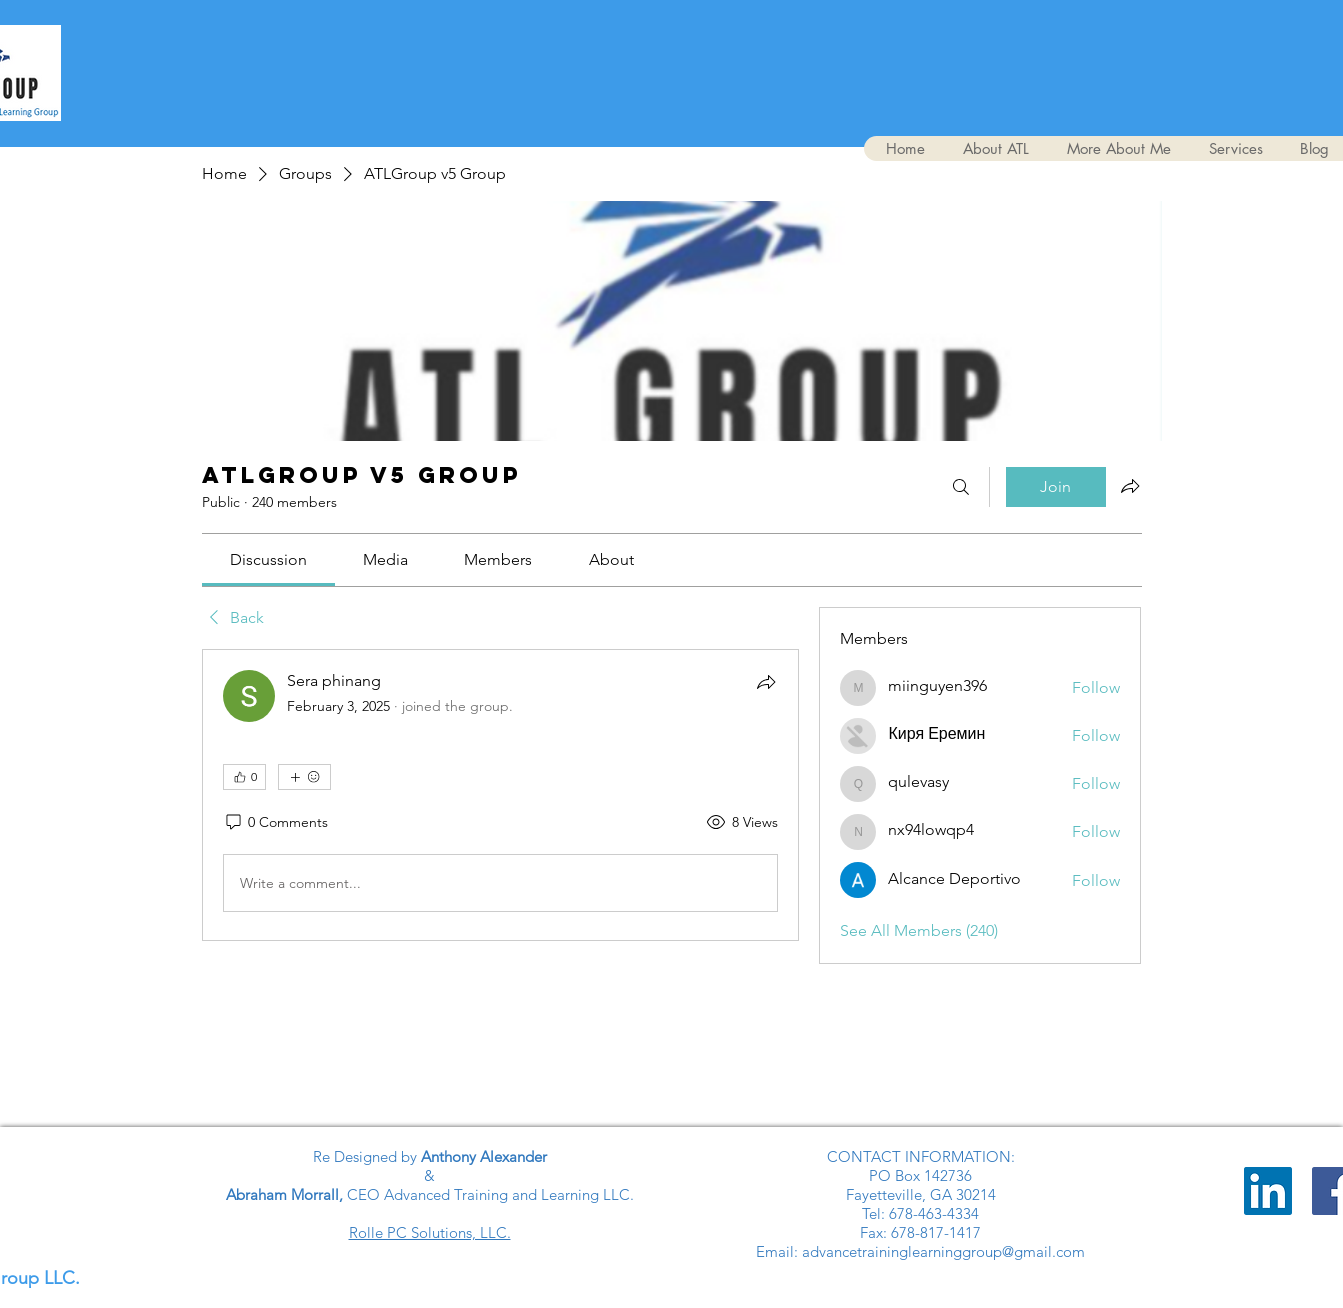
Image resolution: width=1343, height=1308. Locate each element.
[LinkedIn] (1268, 1191)
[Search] (961, 487)
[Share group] (1130, 486)
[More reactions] (304, 777)
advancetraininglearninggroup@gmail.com (943, 1251)
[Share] (766, 682)
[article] (501, 795)
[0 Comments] (275, 823)
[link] (268, 559)
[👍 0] (244, 777)
